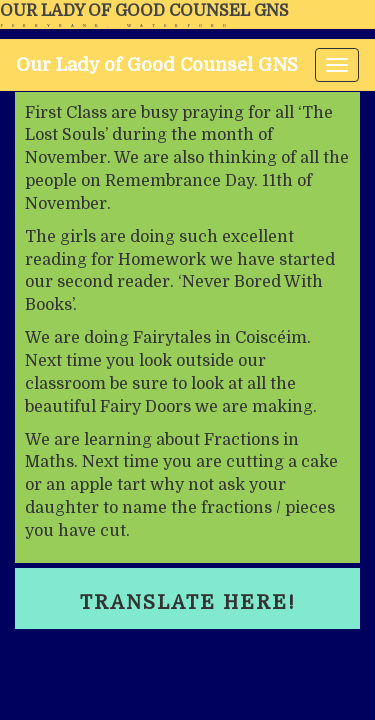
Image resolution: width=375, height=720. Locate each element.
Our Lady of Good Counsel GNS (144, 11)
